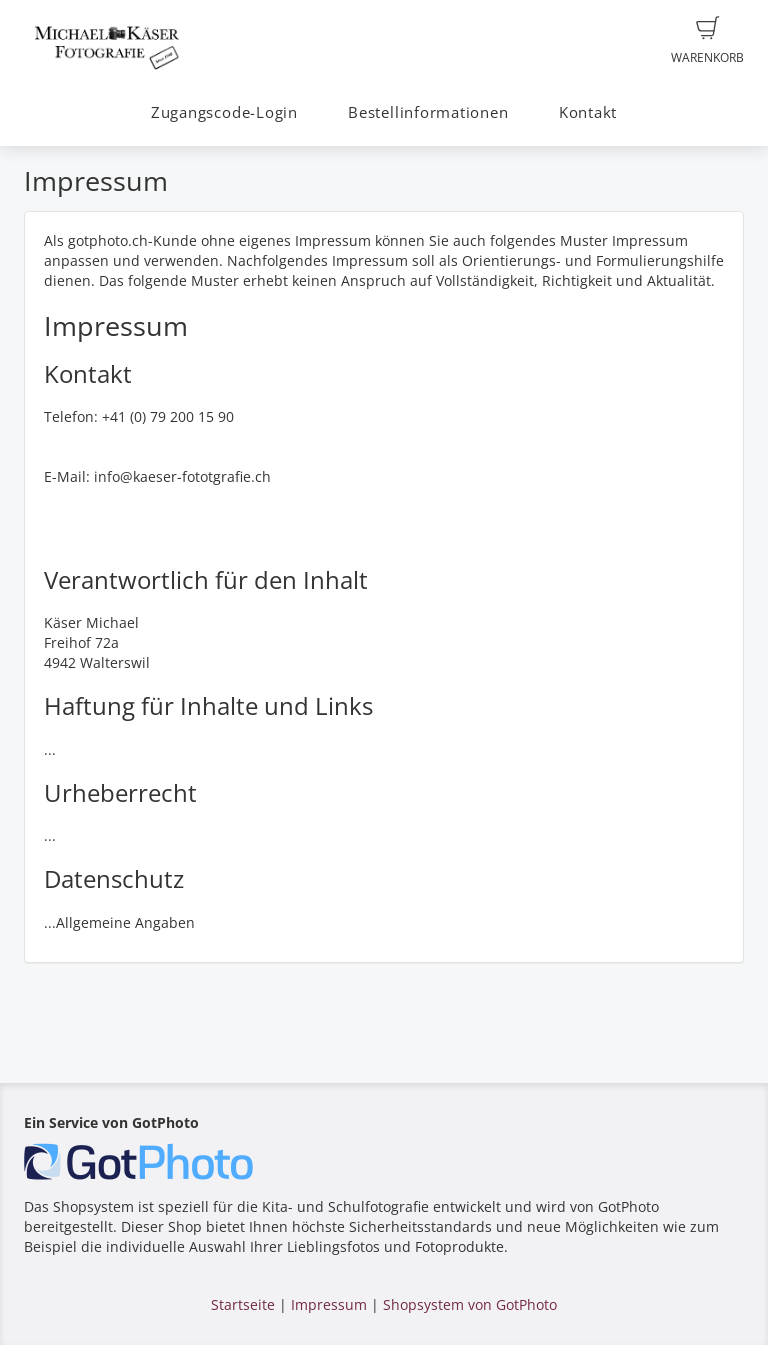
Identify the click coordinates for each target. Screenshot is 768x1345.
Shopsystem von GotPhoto (470, 1304)
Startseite (243, 1304)
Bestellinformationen (428, 112)
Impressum (329, 1304)
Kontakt (588, 112)
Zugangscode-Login (224, 112)
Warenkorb (707, 41)
